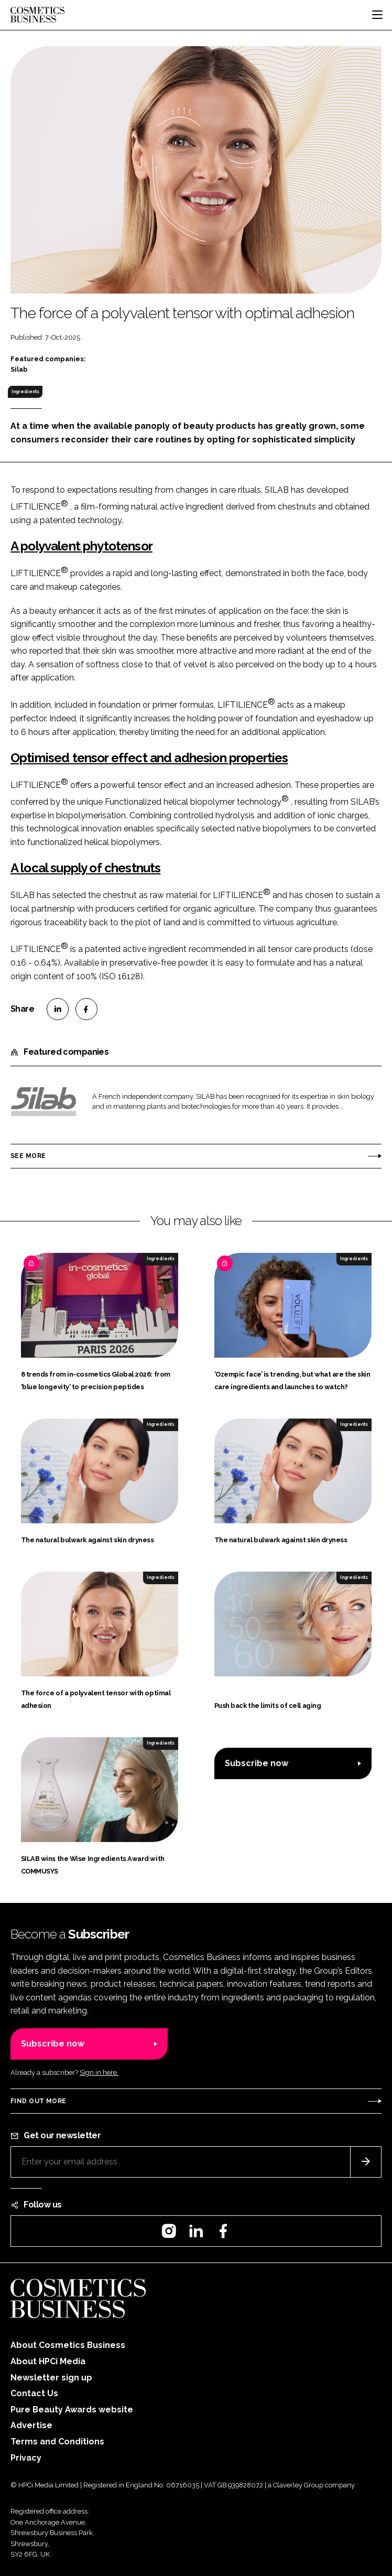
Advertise (31, 2425)
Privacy (25, 2458)
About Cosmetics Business (67, 2345)
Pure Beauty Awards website (71, 2410)
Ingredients (25, 391)
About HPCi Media (47, 2361)
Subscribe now (256, 1763)
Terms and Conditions (57, 2442)
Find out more (38, 2101)
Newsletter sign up (51, 2378)
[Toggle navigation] (377, 15)
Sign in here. (99, 2072)
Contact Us (34, 2393)
